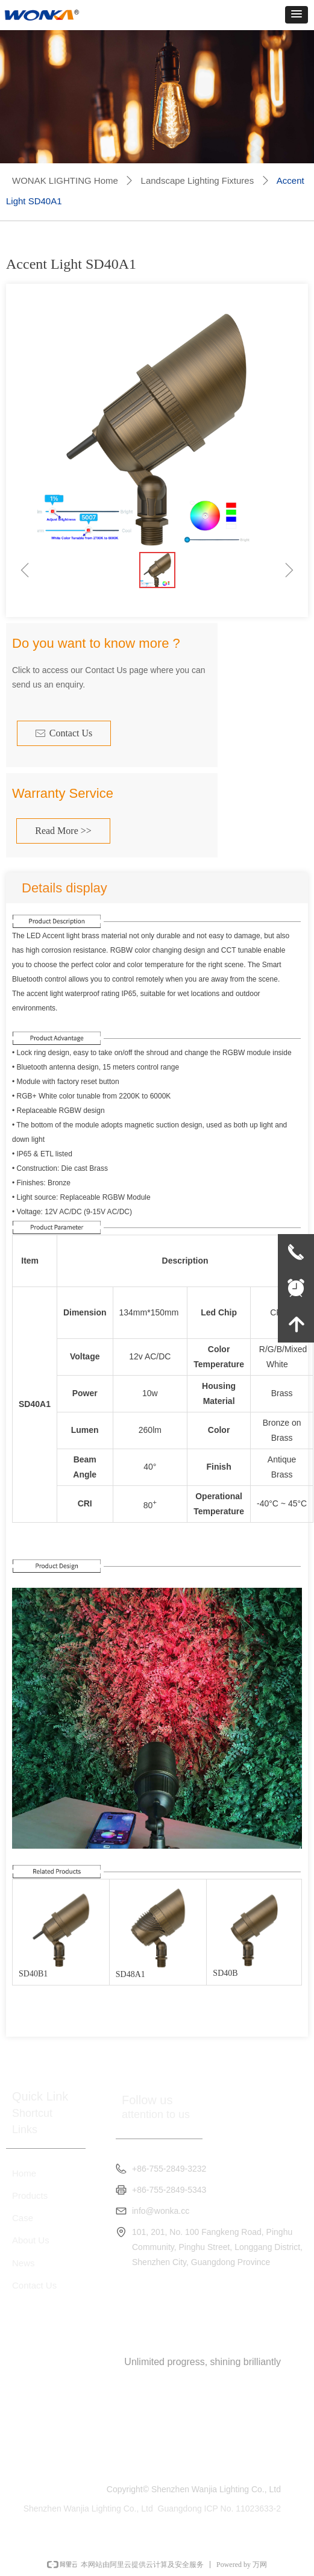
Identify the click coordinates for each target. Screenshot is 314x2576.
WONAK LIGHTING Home (65, 180)
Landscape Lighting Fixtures (197, 180)
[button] (296, 15)
